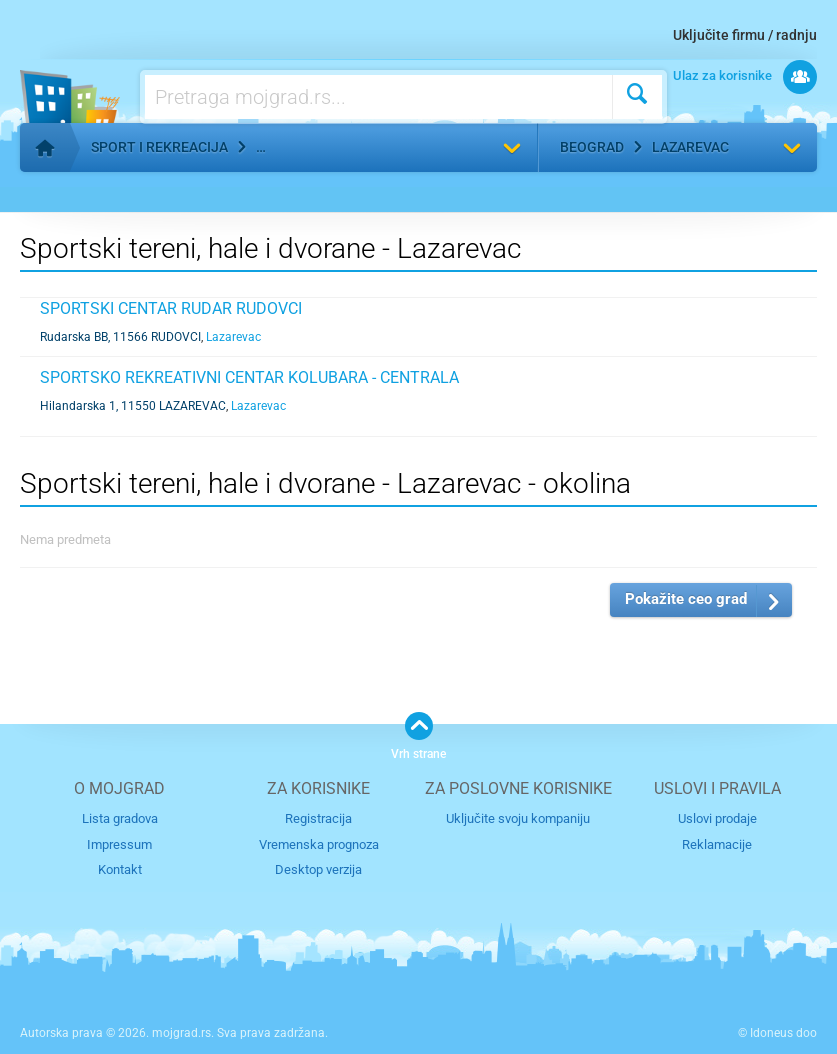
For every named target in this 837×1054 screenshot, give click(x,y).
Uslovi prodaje (717, 818)
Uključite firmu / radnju (745, 35)
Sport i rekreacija (159, 147)
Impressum (119, 844)
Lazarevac (690, 147)
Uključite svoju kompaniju (518, 818)
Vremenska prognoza (319, 844)
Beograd (592, 147)
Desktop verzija (318, 869)
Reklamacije (717, 844)
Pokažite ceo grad (686, 599)
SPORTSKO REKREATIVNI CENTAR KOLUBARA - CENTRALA (249, 377)
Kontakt (120, 869)
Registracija (318, 818)
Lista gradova (120, 818)
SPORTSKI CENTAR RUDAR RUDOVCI (171, 308)
